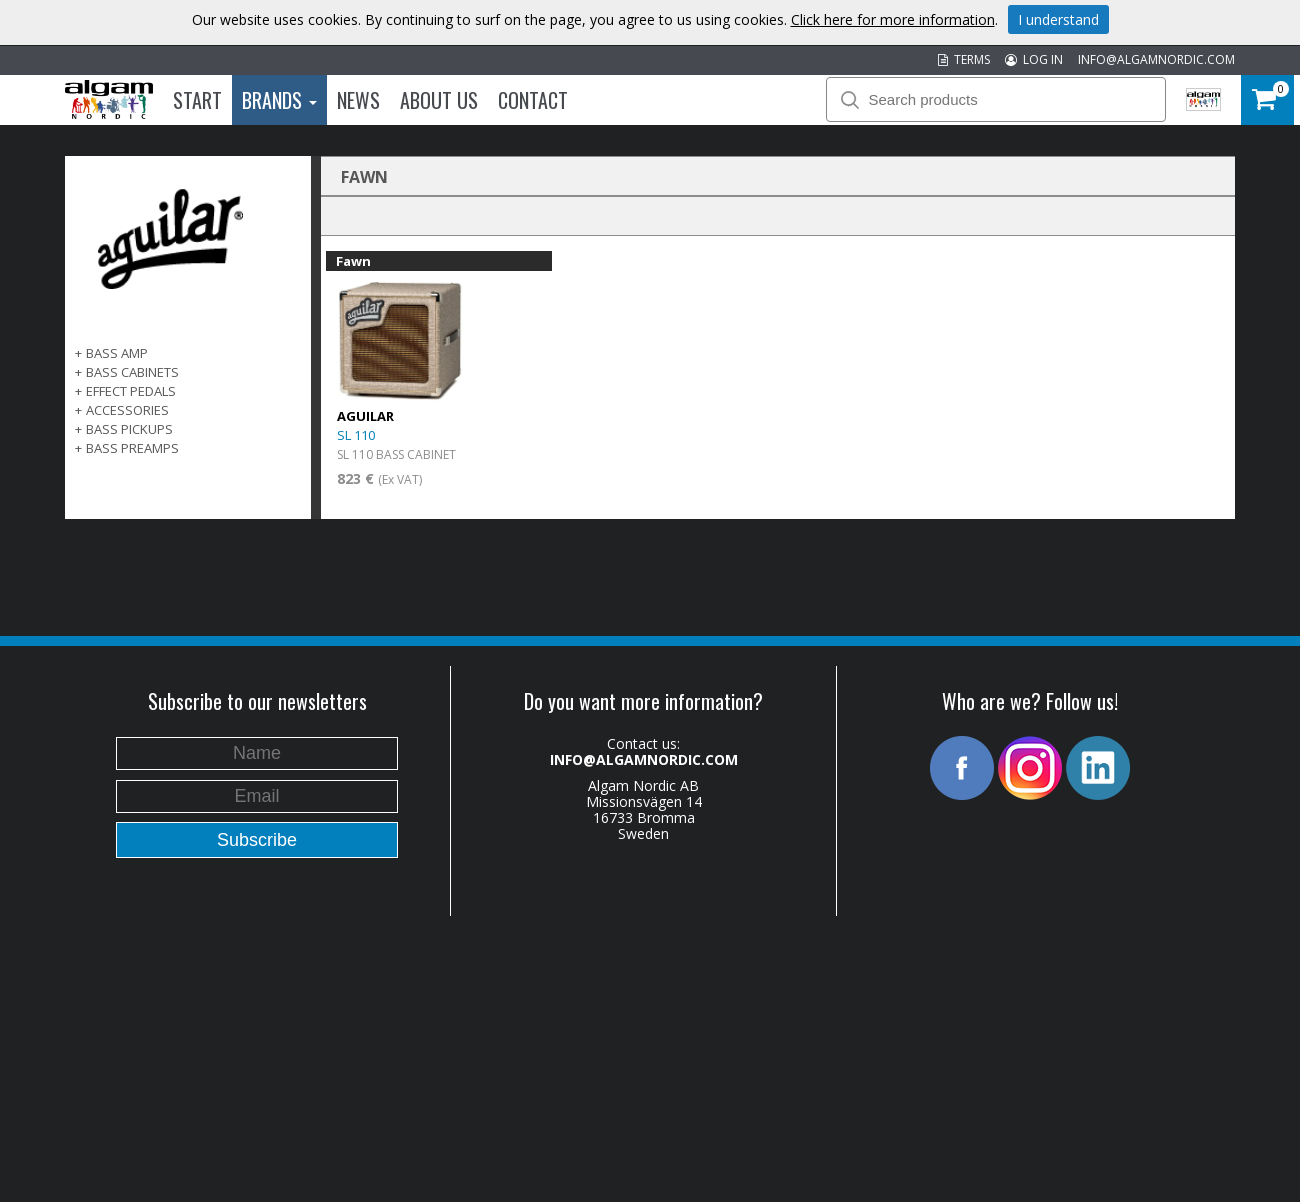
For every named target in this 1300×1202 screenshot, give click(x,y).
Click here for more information (893, 19)
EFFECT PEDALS (131, 391)
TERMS (964, 59)
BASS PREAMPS (132, 448)
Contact (533, 100)
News (358, 100)
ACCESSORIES (127, 410)
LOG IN (1034, 59)
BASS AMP (117, 353)
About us (439, 100)
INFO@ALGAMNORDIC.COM (1156, 59)
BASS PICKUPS (129, 429)
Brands (279, 100)
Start (197, 100)
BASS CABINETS (132, 372)
